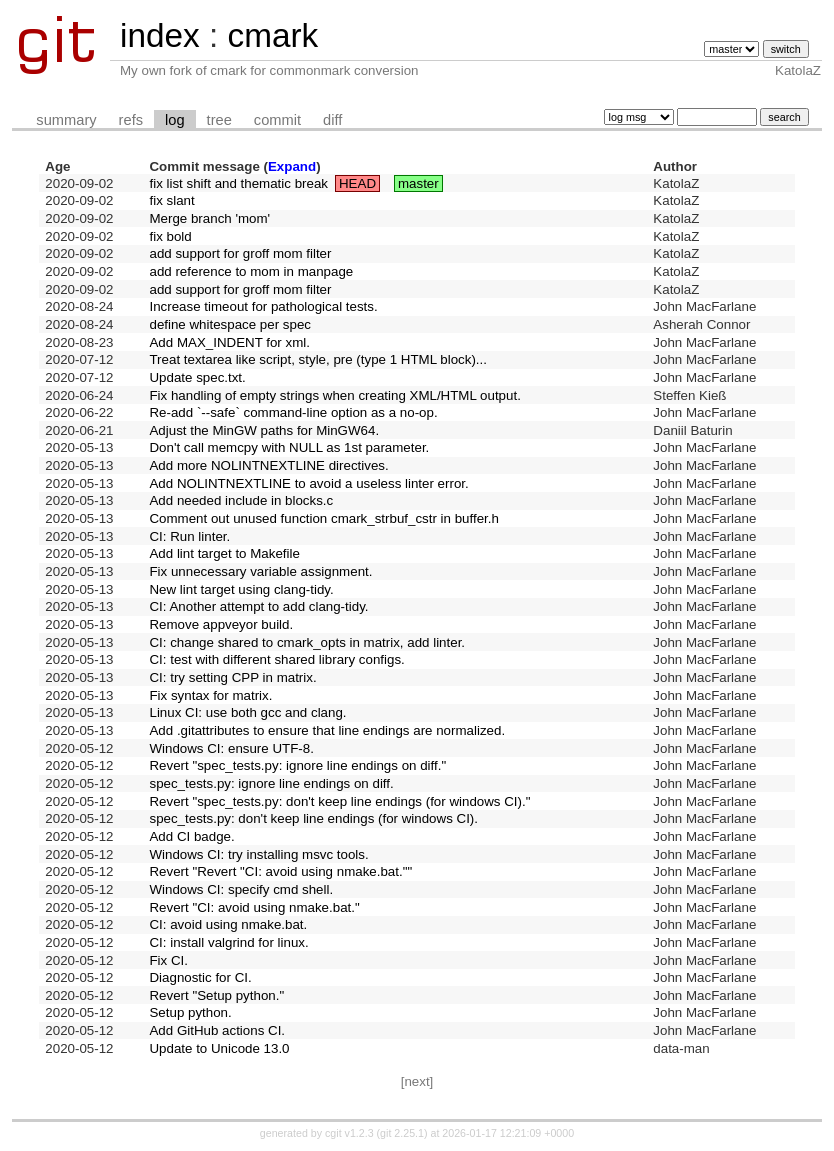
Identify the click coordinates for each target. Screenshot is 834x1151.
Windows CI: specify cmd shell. (241, 889)
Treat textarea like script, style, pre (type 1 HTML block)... (318, 359)
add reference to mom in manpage (251, 271)
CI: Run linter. (189, 536)
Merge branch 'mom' (209, 218)
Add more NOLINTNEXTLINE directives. (268, 465)
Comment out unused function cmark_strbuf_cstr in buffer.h (323, 518)
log (175, 120)
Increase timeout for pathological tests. (263, 306)
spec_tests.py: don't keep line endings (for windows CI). (313, 818)
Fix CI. (168, 960)
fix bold (170, 236)
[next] (417, 1081)
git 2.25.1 (402, 1133)
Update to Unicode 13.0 (219, 1048)
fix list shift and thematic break (238, 183)
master (418, 183)
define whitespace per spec (230, 324)
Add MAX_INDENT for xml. (229, 342)
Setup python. (190, 1012)
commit (277, 120)
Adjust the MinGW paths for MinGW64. (264, 430)
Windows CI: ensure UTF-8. (231, 748)
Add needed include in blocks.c (241, 500)
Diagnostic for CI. (200, 977)
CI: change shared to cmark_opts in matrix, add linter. (307, 642)
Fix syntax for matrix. (210, 695)
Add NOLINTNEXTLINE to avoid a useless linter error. (308, 483)
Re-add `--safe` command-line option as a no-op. (293, 412)
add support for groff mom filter (240, 253)
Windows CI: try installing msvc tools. (258, 854)
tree (219, 120)
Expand (292, 166)
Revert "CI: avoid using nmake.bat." (254, 907)
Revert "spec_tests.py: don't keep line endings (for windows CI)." (339, 801)
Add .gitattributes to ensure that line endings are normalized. (327, 730)
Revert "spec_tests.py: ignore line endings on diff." (297, 765)
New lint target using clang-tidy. (241, 589)
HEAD (357, 183)
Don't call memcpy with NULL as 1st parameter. (289, 447)
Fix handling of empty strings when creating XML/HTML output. (334, 395)
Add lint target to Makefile (224, 553)
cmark (272, 35)
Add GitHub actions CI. (217, 1030)
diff (332, 120)
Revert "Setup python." (216, 995)
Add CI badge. (191, 836)
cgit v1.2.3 (349, 1133)
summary (66, 120)
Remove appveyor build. (221, 624)
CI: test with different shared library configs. (276, 659)
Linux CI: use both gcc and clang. (247, 712)
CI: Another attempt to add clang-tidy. (258, 606)
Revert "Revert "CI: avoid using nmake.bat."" (280, 871)
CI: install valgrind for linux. (228, 942)
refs (131, 120)
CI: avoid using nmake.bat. (228, 924)
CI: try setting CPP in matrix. (232, 677)
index (160, 35)
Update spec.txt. (197, 377)
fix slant (171, 200)
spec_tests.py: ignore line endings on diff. (271, 783)
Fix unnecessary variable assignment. (260, 571)
